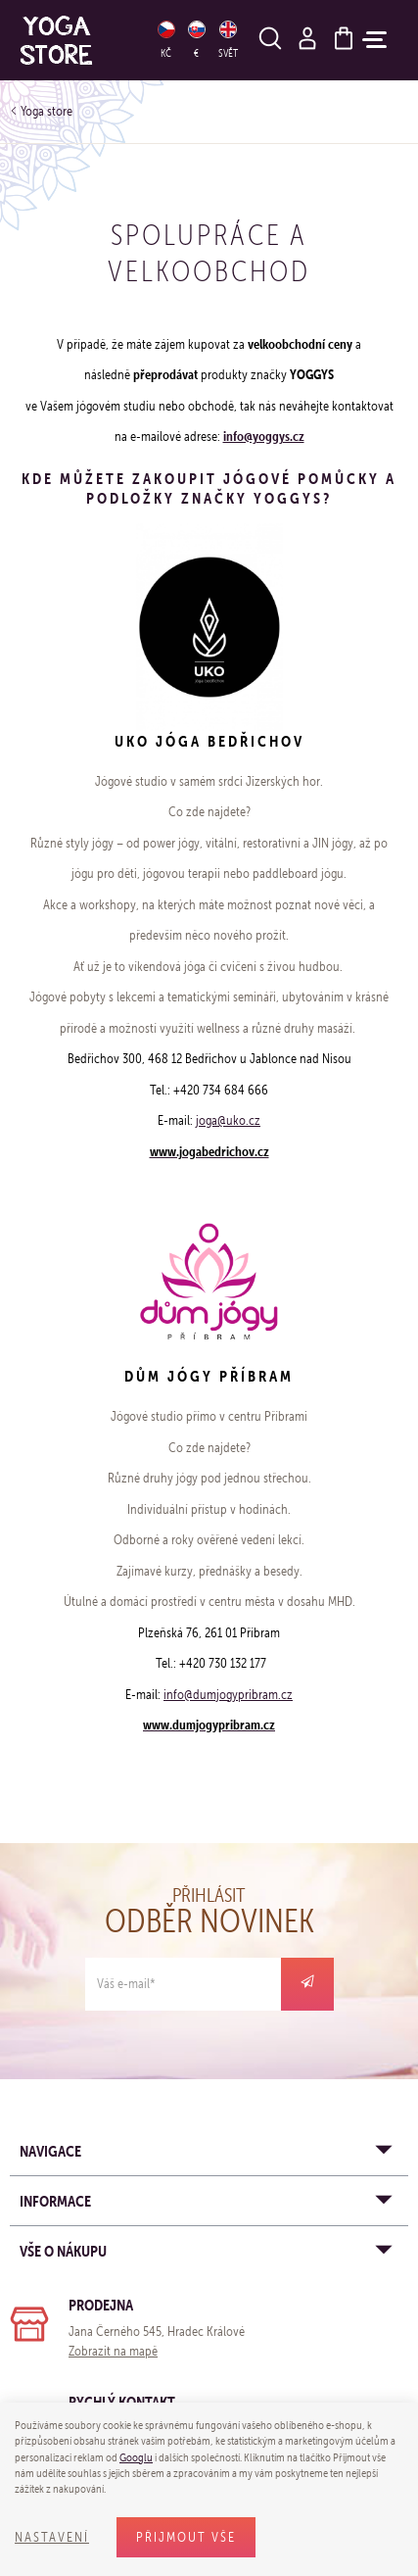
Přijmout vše (186, 2537)
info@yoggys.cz (263, 436)
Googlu (136, 2457)
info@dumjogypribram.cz (228, 1694)
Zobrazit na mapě (113, 2351)
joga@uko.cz (228, 1120)
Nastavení (52, 2537)
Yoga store (46, 111)
